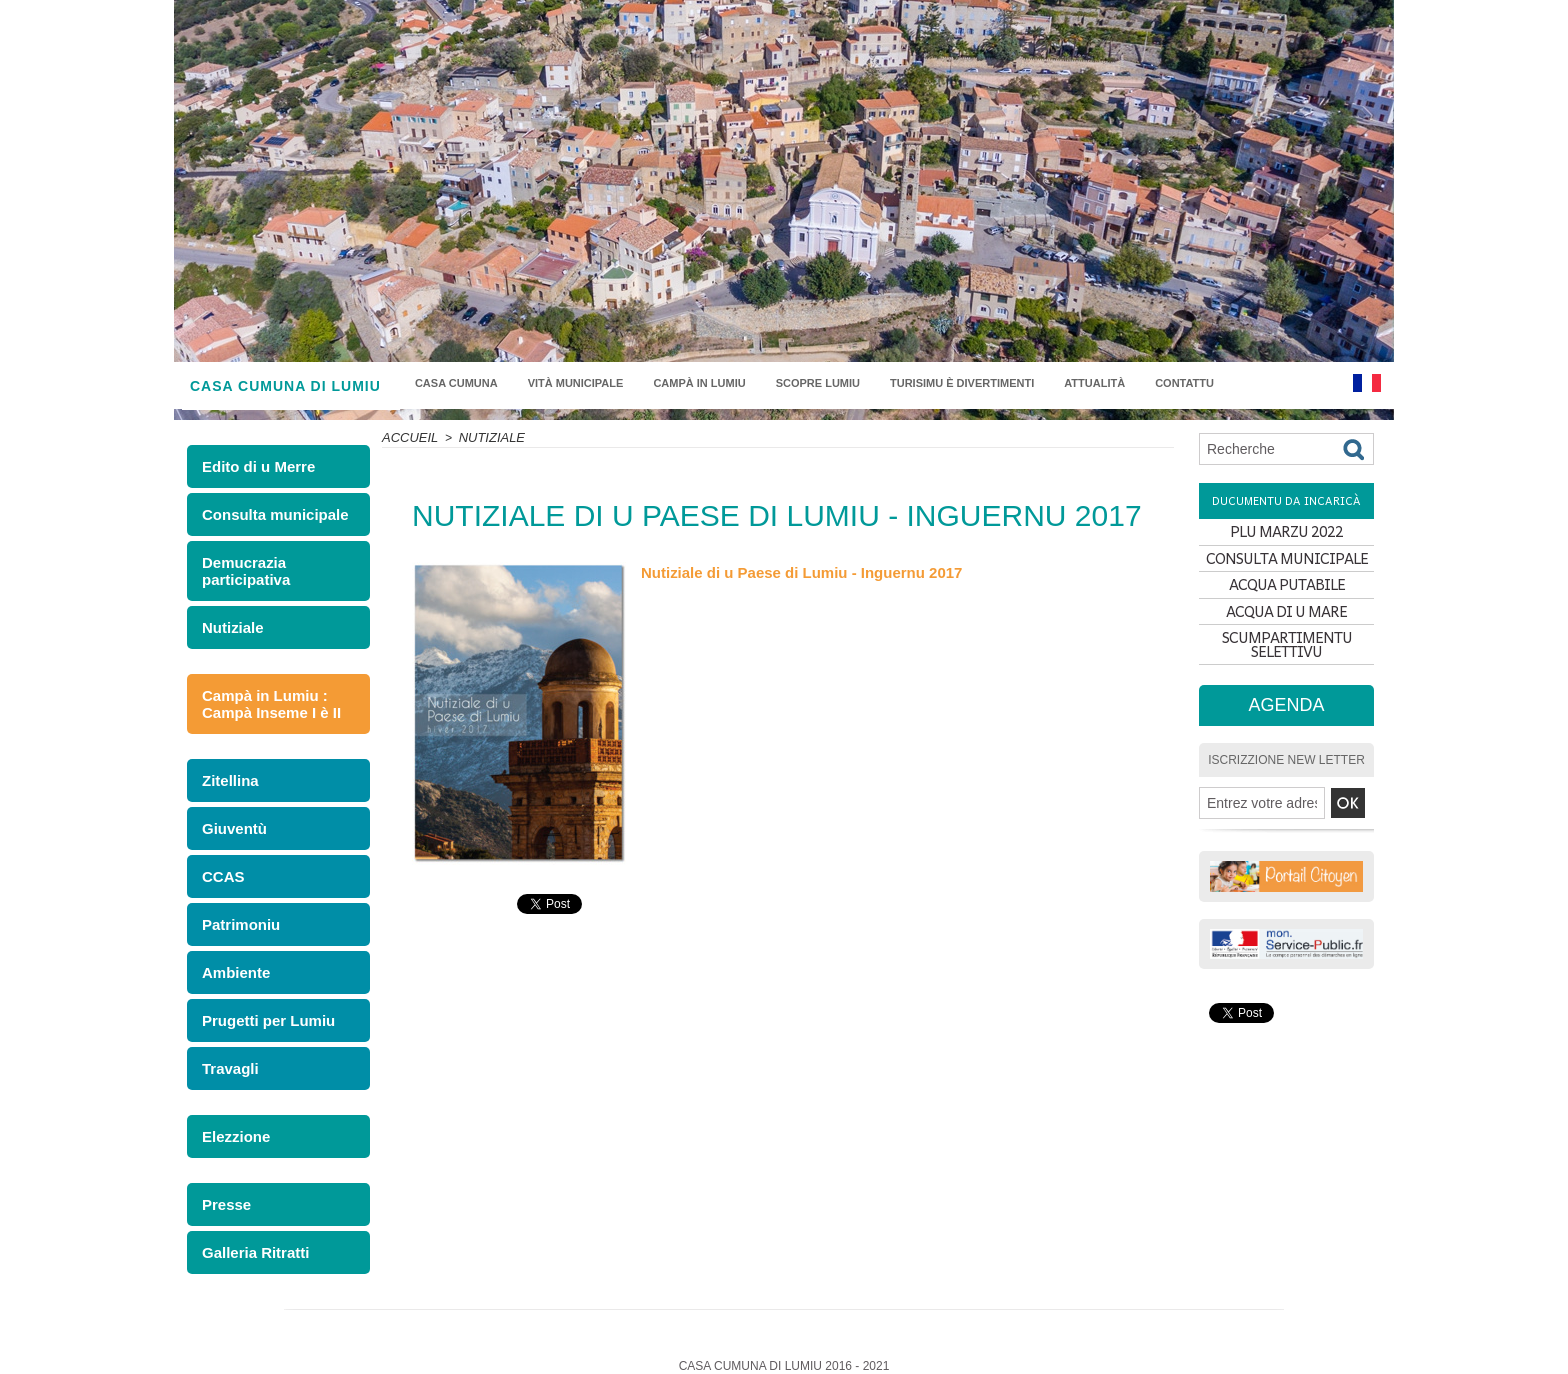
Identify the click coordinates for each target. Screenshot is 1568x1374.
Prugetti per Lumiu (260, 996)
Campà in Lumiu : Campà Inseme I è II (262, 693)
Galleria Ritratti (248, 1220)
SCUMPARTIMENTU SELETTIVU (1287, 675)
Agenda (1286, 731)
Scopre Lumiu (818, 383)
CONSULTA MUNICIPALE (1286, 570)
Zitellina (226, 766)
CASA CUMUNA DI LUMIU (285, 386)
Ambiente (231, 950)
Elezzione (231, 1108)
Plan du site (784, 1347)
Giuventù (230, 812)
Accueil (408, 437)
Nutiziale (228, 619)
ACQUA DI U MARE (1287, 640)
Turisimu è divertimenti (962, 383)
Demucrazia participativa (240, 566)
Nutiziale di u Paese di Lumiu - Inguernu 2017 (791, 572)
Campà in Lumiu (699, 383)
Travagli (226, 1042)
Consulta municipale (265, 512)
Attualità (1094, 383)
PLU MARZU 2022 (1287, 535)
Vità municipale (576, 383)
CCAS (220, 858)
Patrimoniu (236, 904)
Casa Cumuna (456, 383)
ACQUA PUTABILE (1287, 605)
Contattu (1184, 383)
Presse (223, 1174)
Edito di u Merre (255, 466)
